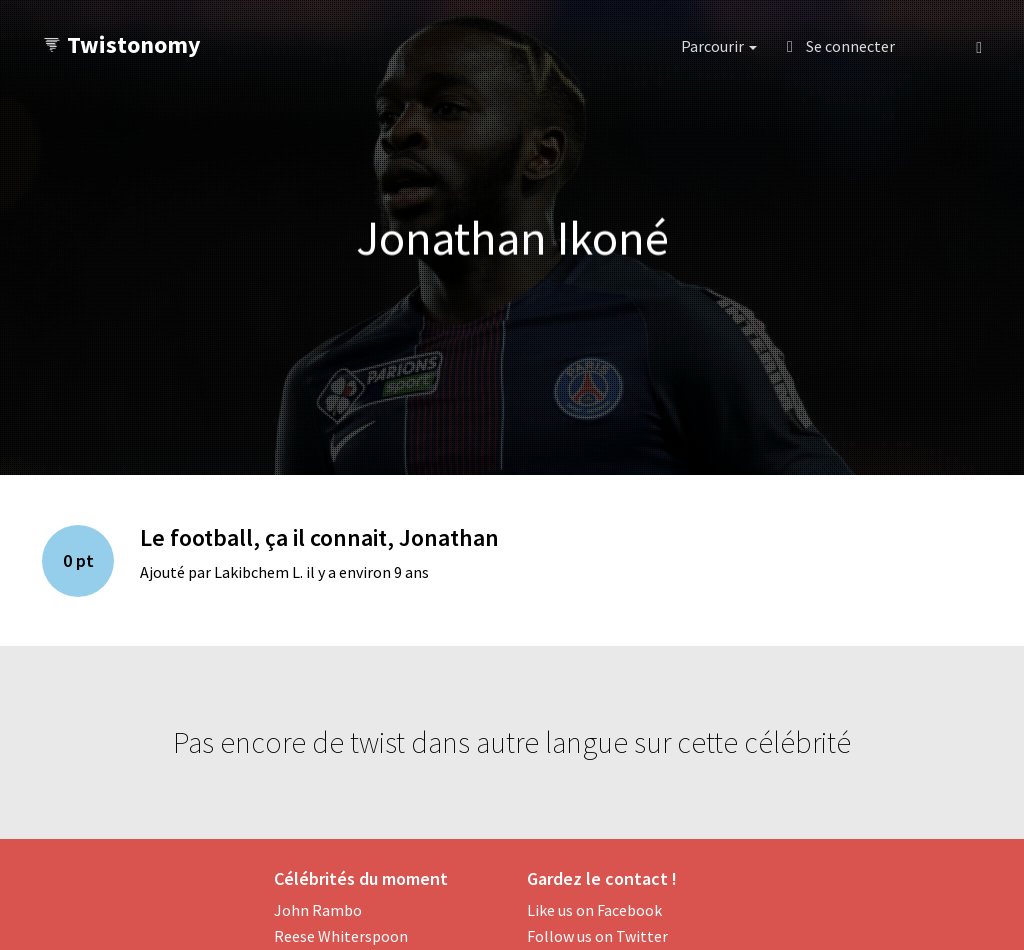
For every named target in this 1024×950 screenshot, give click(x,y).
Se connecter (841, 46)
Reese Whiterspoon (341, 936)
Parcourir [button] (719, 46)
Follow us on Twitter (597, 936)
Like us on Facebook (594, 910)
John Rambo (318, 910)
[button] (935, 46)
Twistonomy (121, 44)
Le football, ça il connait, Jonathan (319, 537)
